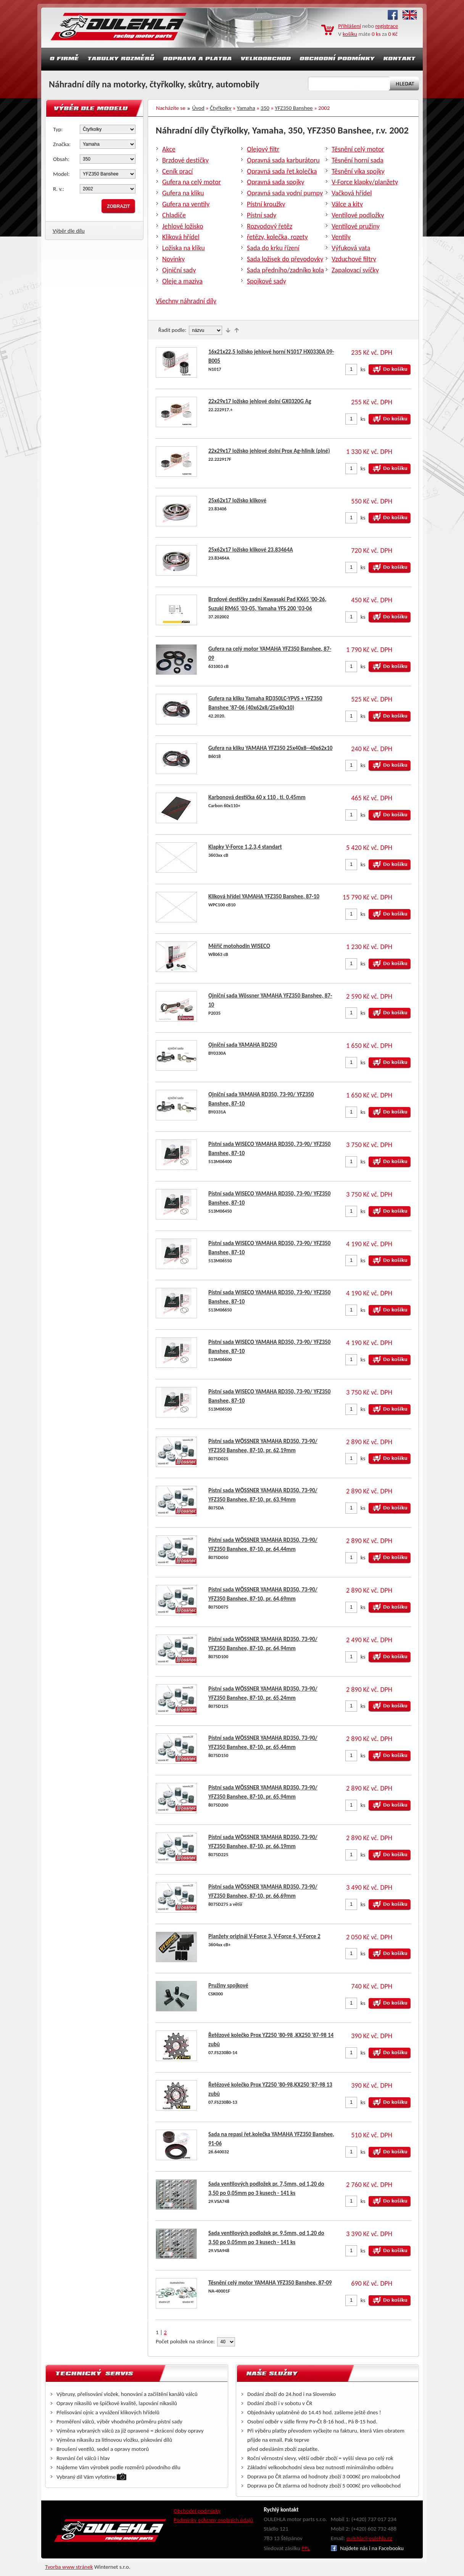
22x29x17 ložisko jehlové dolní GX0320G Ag (259, 401)
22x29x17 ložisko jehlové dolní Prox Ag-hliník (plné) (269, 450)
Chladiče (174, 215)
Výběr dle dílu (69, 230)
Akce (169, 149)
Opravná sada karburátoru (283, 160)
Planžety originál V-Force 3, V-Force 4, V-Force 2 (264, 1936)
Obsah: (61, 159)
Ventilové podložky (358, 215)
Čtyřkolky (220, 108)
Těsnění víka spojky (358, 171)
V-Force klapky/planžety (365, 182)
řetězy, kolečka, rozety (277, 237)
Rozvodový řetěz (269, 226)
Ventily (341, 237)
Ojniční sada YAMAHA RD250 (242, 1044)
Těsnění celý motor (358, 149)
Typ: (58, 129)
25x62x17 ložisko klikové (237, 500)
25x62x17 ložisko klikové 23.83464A (250, 549)
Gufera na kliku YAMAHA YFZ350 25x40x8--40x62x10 (270, 748)
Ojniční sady (179, 270)
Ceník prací (177, 171)
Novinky (173, 259)
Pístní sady (261, 215)
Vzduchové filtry (354, 259)
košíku (350, 34)
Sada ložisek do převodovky (285, 259)
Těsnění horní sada (357, 160)
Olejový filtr (263, 149)
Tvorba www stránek (69, 2566)
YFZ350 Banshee (294, 108)
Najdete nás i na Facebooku (367, 2548)
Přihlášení (349, 26)
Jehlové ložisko (182, 226)
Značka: (62, 144)
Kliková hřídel (181, 237)
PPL (305, 2548)
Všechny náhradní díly (186, 301)
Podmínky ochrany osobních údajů (213, 2519)
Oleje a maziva (182, 281)
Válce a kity (347, 204)
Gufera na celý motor (191, 182)
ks (363, 369)
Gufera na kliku (183, 193)
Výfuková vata (351, 248)
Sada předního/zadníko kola (285, 270)
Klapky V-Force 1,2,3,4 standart (245, 846)
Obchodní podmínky (197, 2510)
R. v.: (58, 188)
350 (265, 108)
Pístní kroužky (266, 204)
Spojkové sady (266, 281)
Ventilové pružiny (356, 226)
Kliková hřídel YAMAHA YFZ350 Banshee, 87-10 (263, 896)
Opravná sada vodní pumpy (285, 193)
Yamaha (246, 108)
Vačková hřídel (352, 193)
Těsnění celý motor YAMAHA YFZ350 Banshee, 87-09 (270, 2282)
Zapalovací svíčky (355, 270)
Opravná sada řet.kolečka (282, 171)
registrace (386, 26)
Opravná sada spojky (275, 182)
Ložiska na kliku (183, 248)
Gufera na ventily (185, 204)
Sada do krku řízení (273, 248)
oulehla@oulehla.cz (369, 2538)
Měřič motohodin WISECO (239, 946)
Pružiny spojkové (228, 1985)
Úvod (198, 108)
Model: (61, 174)
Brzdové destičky (185, 160)
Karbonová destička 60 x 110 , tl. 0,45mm (257, 797)
